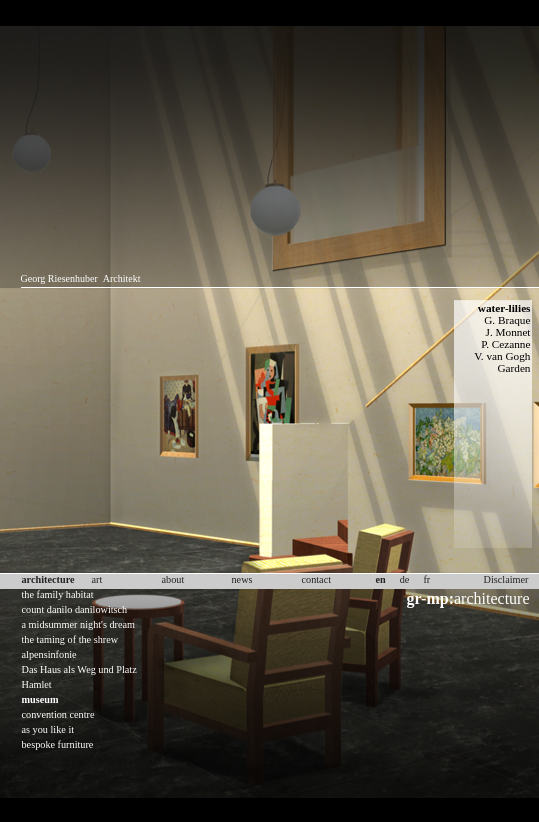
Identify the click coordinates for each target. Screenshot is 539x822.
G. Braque (507, 320)
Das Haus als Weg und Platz (79, 669)
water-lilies (504, 308)
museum (40, 699)
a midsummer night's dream (79, 624)
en (381, 579)
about (173, 579)
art (97, 579)
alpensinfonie (49, 654)
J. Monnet (508, 332)
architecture (468, 598)
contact (317, 579)
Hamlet (37, 684)
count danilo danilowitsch (75, 609)
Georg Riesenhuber (59, 278)
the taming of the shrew (70, 639)
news (242, 579)
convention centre (58, 714)
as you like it (48, 729)
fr (426, 579)
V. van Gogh (502, 356)
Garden (513, 368)
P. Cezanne (505, 344)
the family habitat (58, 594)
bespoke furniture (58, 744)
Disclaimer (506, 579)
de (405, 579)
